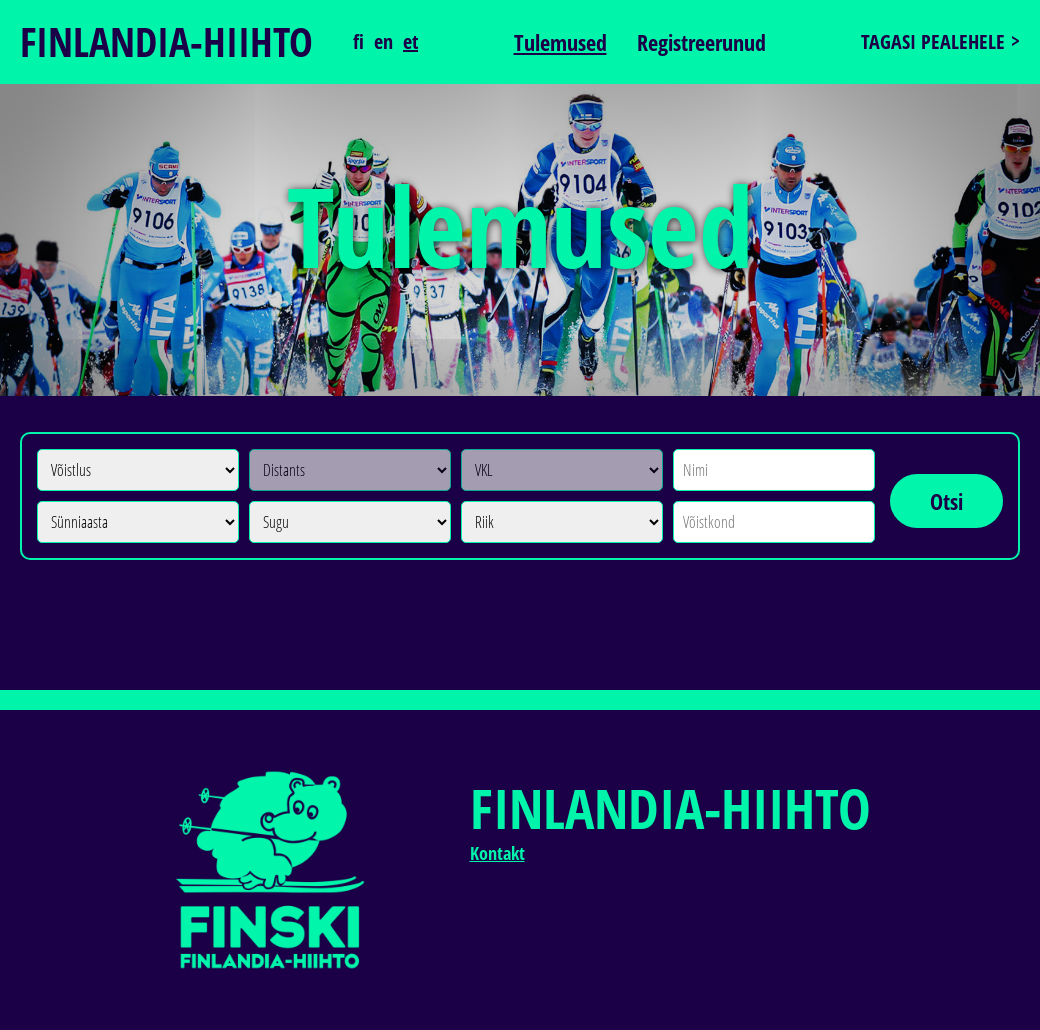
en (383, 42)
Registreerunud (701, 42)
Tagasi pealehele (933, 42)
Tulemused (560, 42)
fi (358, 42)
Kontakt (497, 853)
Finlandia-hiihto (166, 42)
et (410, 42)
